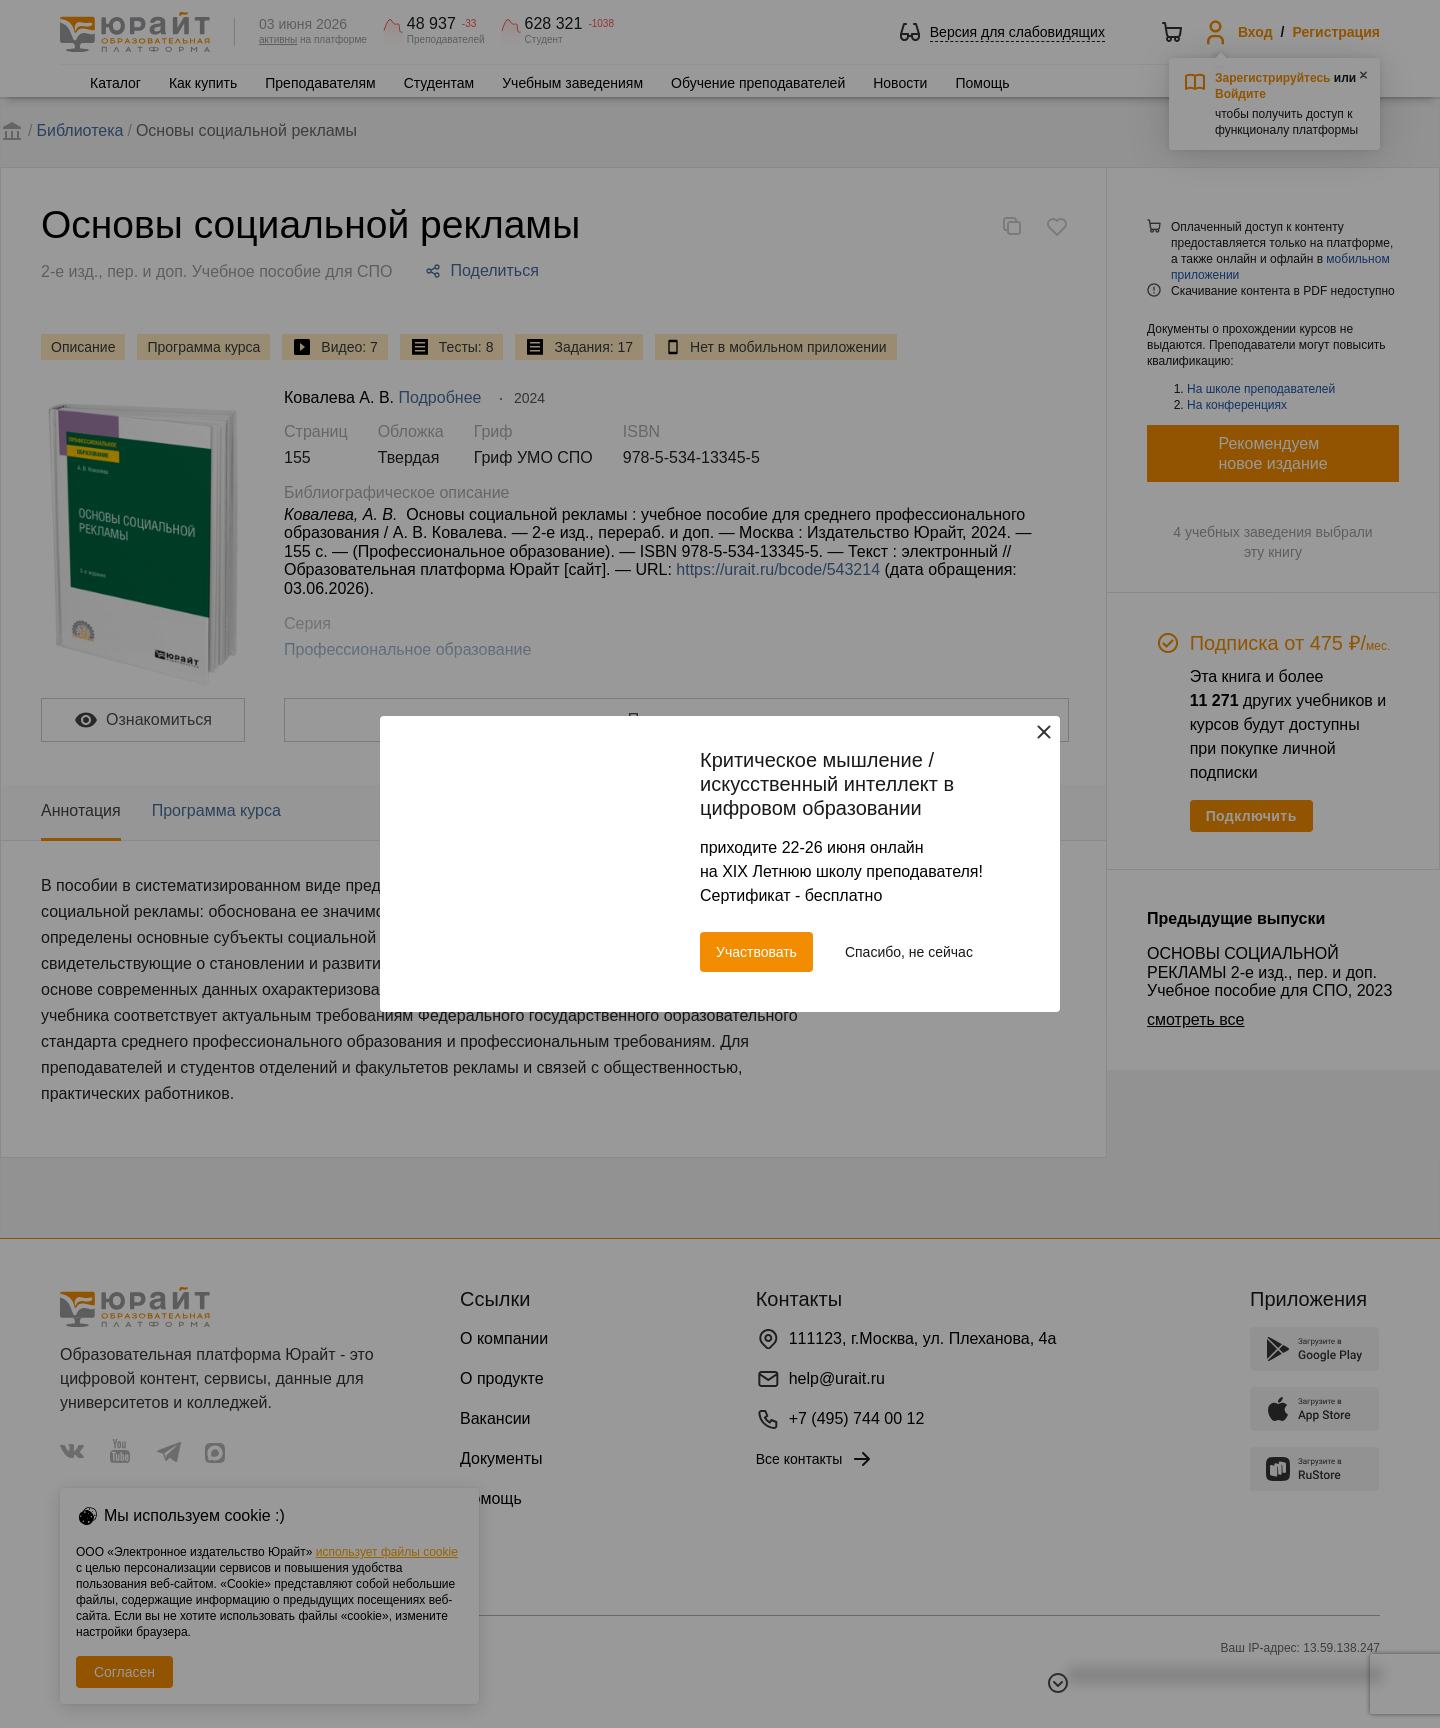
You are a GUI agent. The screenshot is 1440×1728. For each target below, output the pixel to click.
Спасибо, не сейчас (909, 952)
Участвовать (756, 952)
